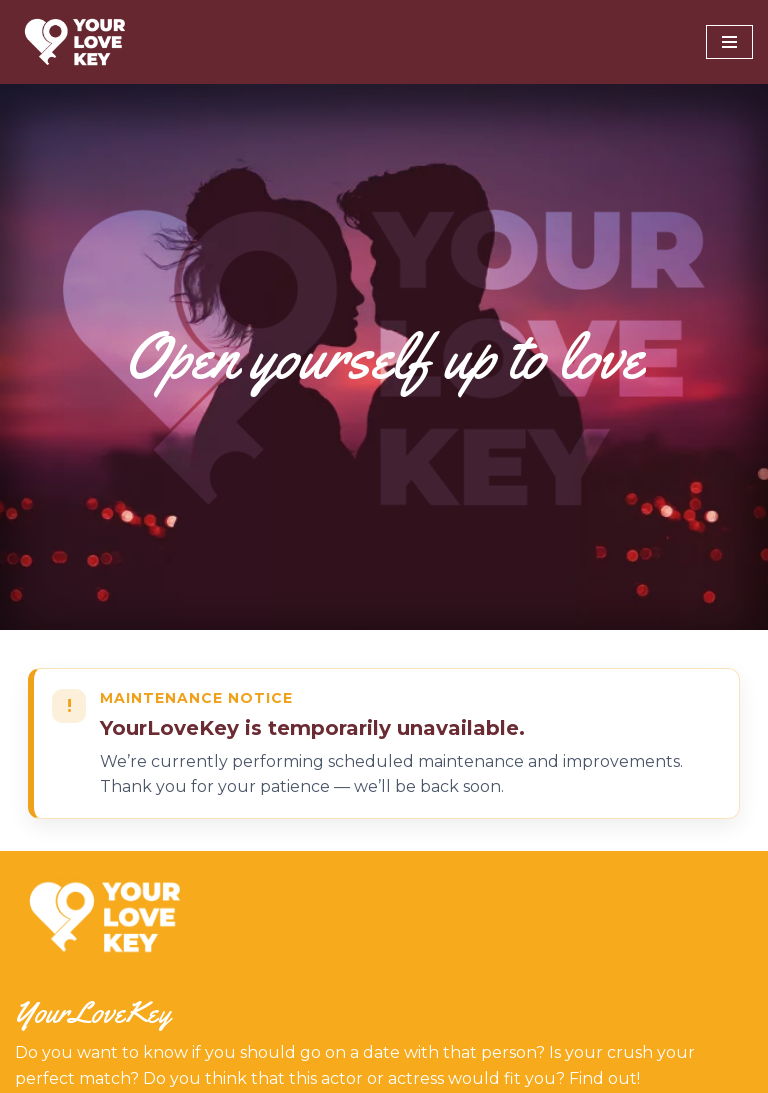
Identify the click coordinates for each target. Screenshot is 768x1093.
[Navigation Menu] (729, 42)
